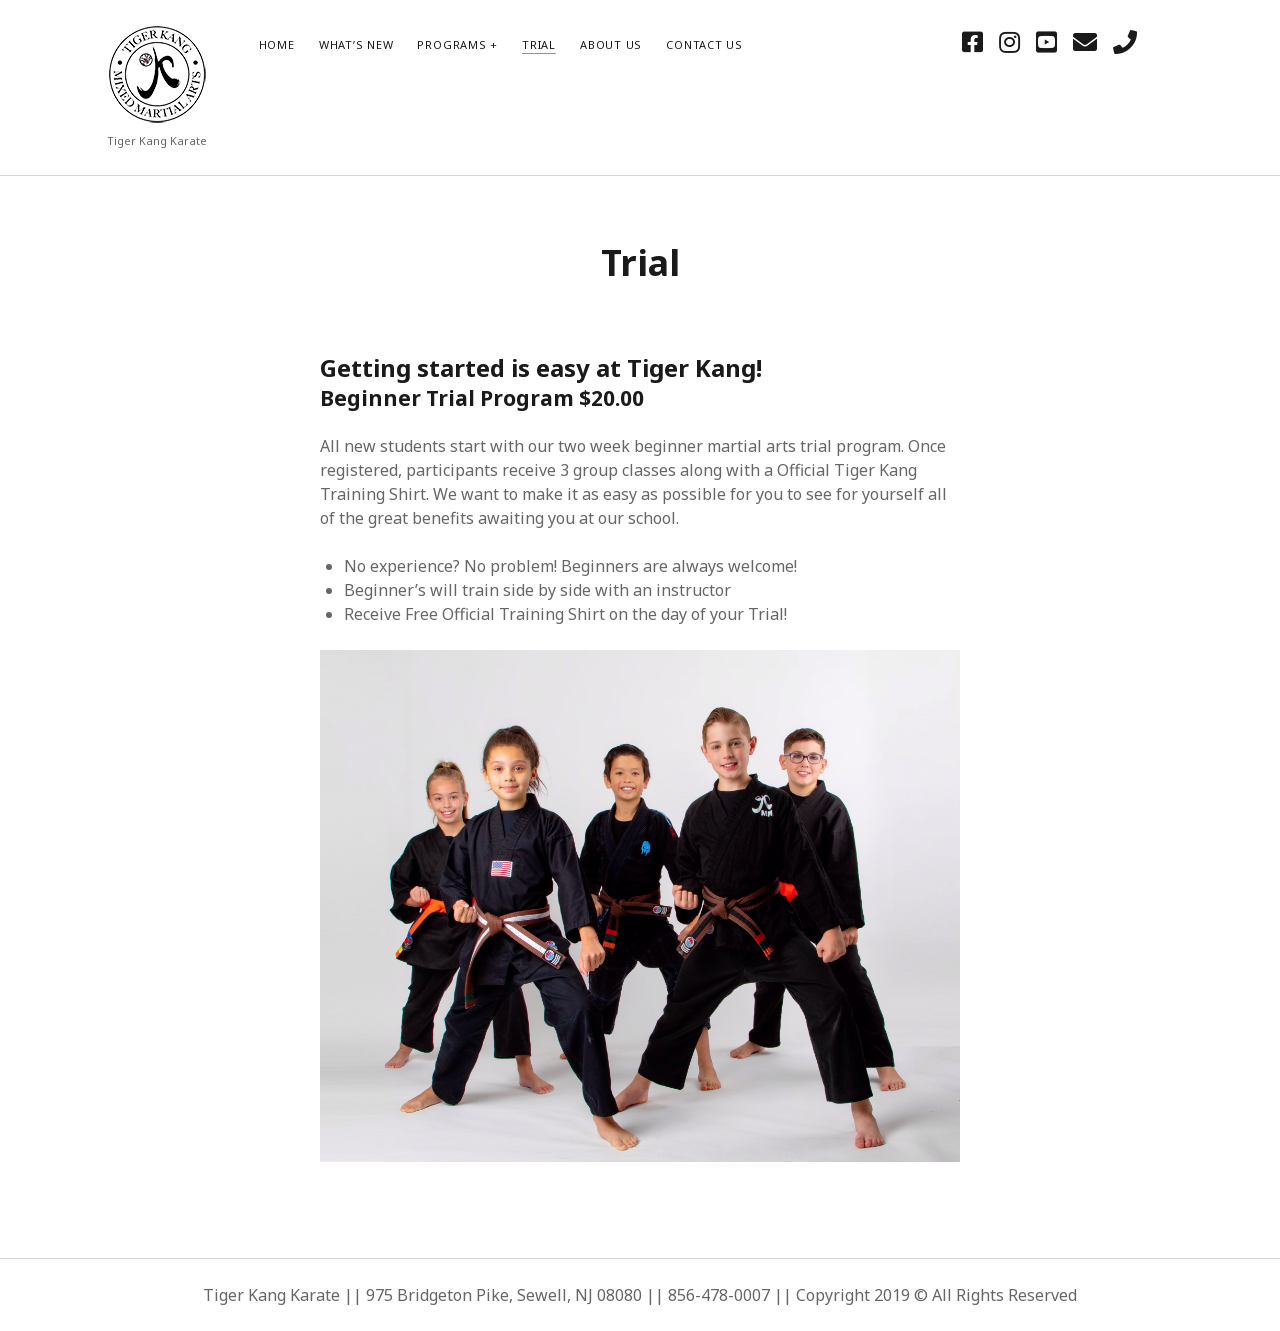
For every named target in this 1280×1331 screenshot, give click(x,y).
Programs (451, 44)
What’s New (356, 44)
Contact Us (704, 44)
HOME (277, 44)
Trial (539, 44)
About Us (611, 44)
